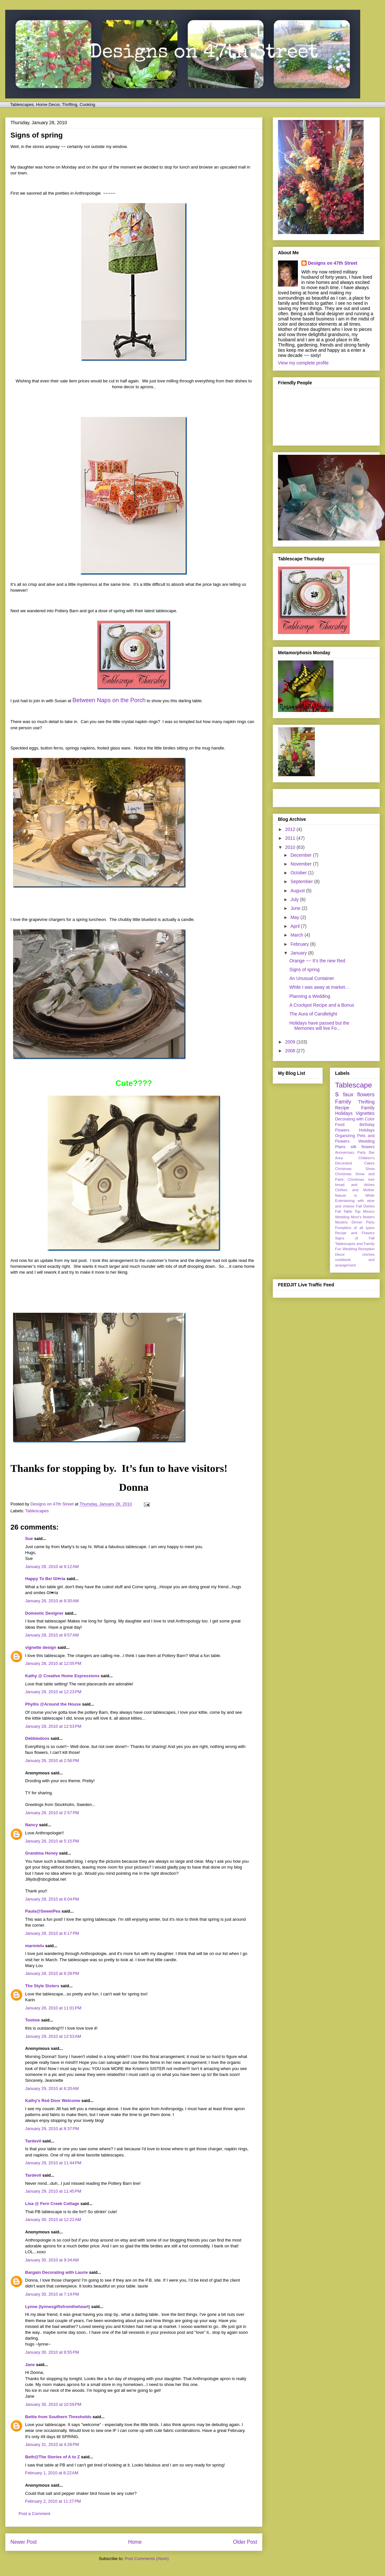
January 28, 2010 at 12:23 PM (53, 1691)
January (299, 952)
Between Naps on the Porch (109, 700)
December (301, 855)
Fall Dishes (365, 1206)
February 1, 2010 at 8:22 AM (51, 2472)
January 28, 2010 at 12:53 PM (53, 1726)
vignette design (40, 1647)
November (301, 863)
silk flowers (362, 1147)
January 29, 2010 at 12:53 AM (53, 2036)
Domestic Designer (44, 1613)
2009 (291, 1041)
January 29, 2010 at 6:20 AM (52, 2088)
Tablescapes (37, 1510)
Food (340, 1124)
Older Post (245, 2542)
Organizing (345, 1135)
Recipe (342, 1107)
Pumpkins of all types (355, 1228)
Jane (30, 2364)
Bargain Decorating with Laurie (56, 2272)
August (298, 890)
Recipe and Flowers (355, 1233)
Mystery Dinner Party (355, 1222)
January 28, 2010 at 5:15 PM (52, 1841)
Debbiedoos (37, 1738)
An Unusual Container (311, 978)
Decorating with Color (355, 1119)
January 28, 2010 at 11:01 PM (53, 2008)
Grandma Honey (41, 1853)
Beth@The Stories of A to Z (52, 2456)
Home (135, 2542)
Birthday (367, 1124)
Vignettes (365, 1113)
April (295, 926)
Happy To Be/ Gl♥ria (45, 1578)
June (295, 908)
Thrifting (366, 1101)
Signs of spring (304, 969)
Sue (29, 1538)
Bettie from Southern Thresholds (58, 2416)
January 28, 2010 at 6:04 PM (52, 1899)
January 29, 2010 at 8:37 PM (52, 2128)
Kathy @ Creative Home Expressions (62, 1675)
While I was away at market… (319, 987)
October (299, 872)
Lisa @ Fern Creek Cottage (52, 2203)
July (295, 899)
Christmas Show (355, 1169)
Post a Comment (34, 2513)
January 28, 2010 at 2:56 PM (52, 1760)
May (295, 917)
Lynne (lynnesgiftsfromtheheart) (57, 2306)
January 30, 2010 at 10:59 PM (53, 2404)
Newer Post (23, 2542)
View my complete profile (303, 362)
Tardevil (33, 2141)
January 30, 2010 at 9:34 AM (52, 2260)
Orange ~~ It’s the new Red (317, 960)
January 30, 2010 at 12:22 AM (53, 2219)
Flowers (342, 1130)
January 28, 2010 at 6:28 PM (52, 1973)
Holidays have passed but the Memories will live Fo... (319, 1025)
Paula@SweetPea (42, 1911)
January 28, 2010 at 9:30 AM (52, 1600)
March (297, 935)
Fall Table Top (348, 1211)
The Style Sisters (42, 1985)
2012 (291, 829)
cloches (368, 1254)
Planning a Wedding (309, 996)
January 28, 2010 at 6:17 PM (52, 1933)
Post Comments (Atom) (147, 2558)
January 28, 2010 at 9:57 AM (52, 1635)
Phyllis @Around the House (53, 1704)
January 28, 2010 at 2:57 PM (52, 1812)
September (302, 881)
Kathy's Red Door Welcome (52, 2100)
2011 (291, 838)
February (300, 944)
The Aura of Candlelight (313, 1013)
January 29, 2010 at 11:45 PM (53, 2191)
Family (343, 1102)
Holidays (367, 1130)
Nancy (31, 1824)
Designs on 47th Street (333, 263)
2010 (291, 847)
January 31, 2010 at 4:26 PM (52, 2444)
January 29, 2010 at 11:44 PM (53, 2162)
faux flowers (359, 1094)
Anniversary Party (350, 1152)
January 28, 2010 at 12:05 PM (53, 1663)
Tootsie (32, 2020)
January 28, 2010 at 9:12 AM (52, 1566)
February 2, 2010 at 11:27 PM (53, 2501)
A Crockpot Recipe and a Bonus (321, 1005)
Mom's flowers (363, 1217)
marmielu (34, 1945)
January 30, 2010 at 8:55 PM (52, 2352)
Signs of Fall (355, 1238)
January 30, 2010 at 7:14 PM (52, 2294)
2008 (291, 1050)
